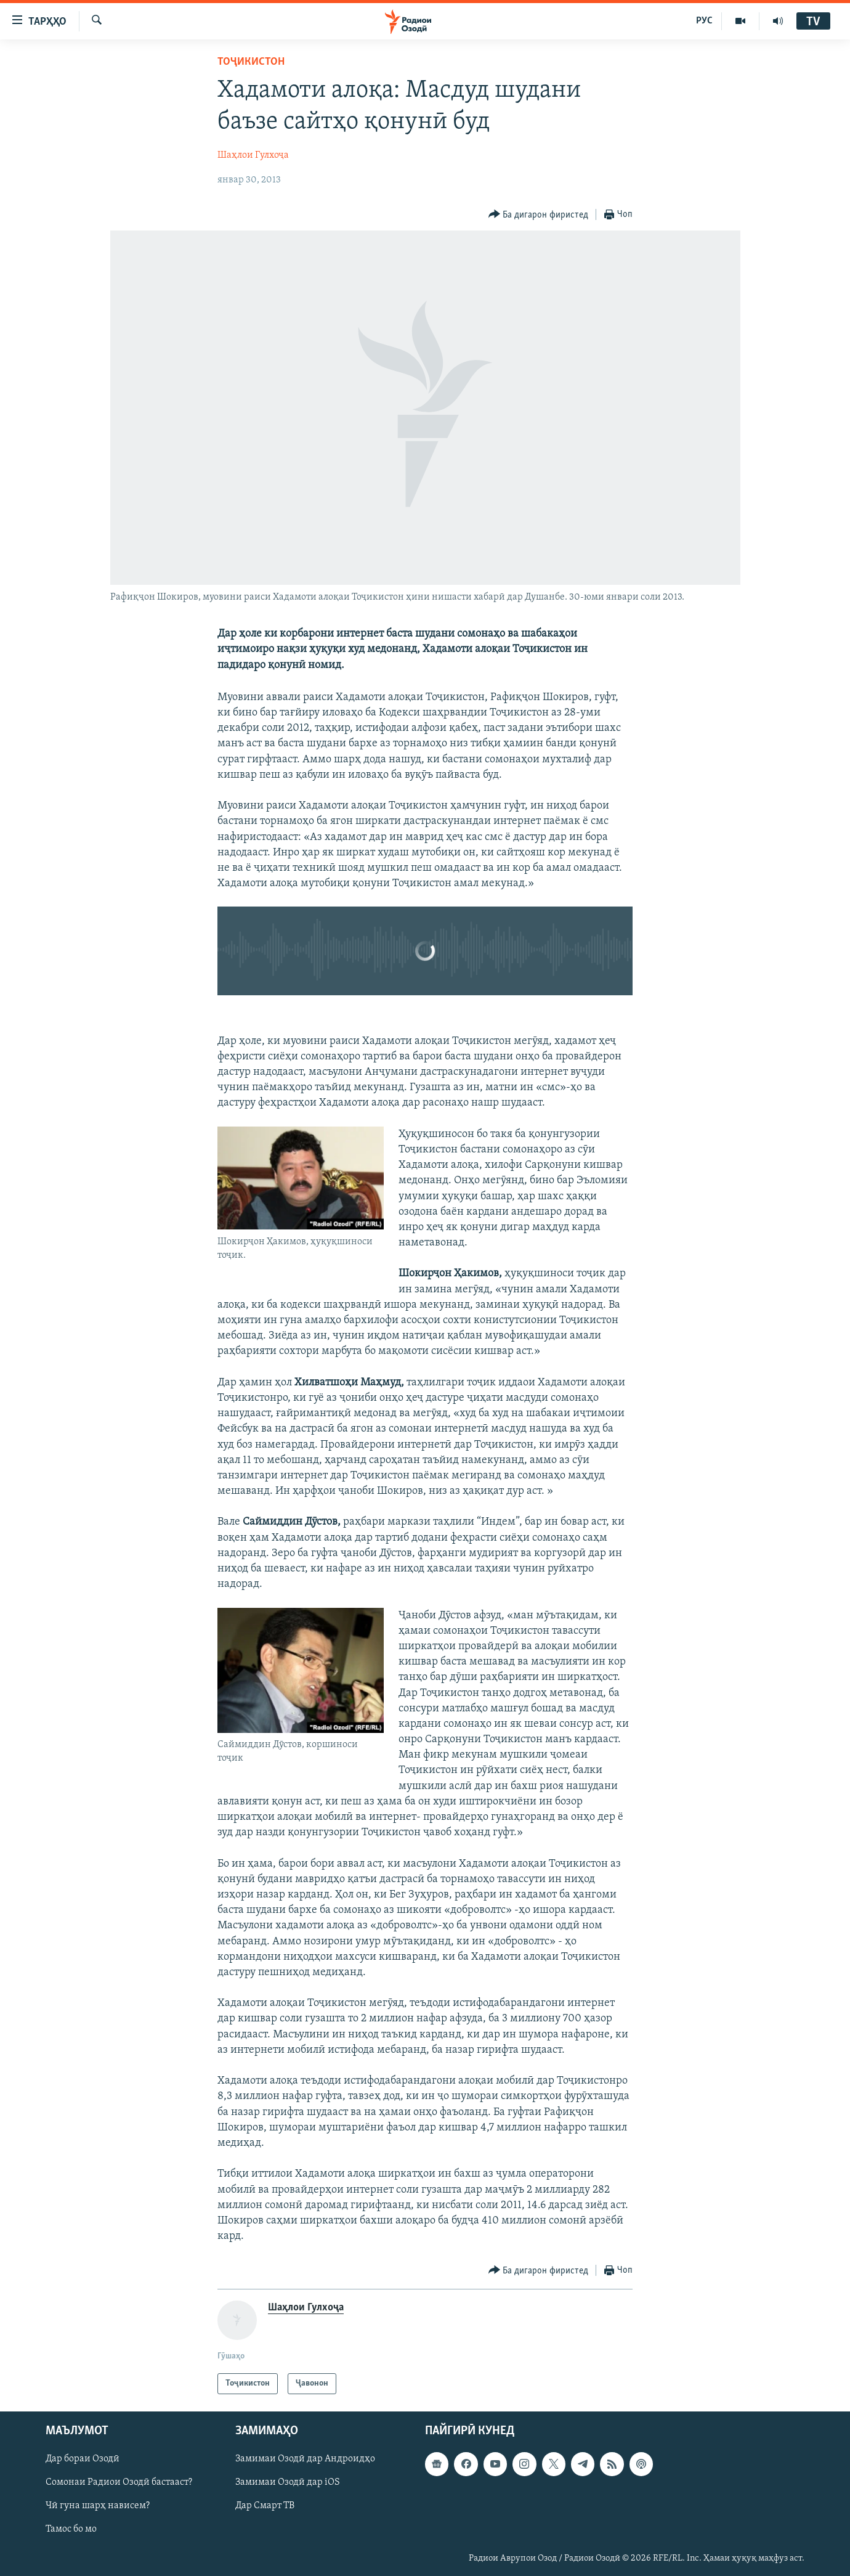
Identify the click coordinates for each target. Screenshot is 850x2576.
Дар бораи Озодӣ (82, 2459)
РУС (704, 21)
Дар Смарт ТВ (264, 2506)
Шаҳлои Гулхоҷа (253, 155)
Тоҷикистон (251, 62)
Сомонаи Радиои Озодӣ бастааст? (119, 2483)
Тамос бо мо (71, 2530)
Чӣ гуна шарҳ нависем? (98, 2506)
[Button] (538, 214)
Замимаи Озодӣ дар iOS (287, 2483)
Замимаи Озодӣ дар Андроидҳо (305, 2459)
